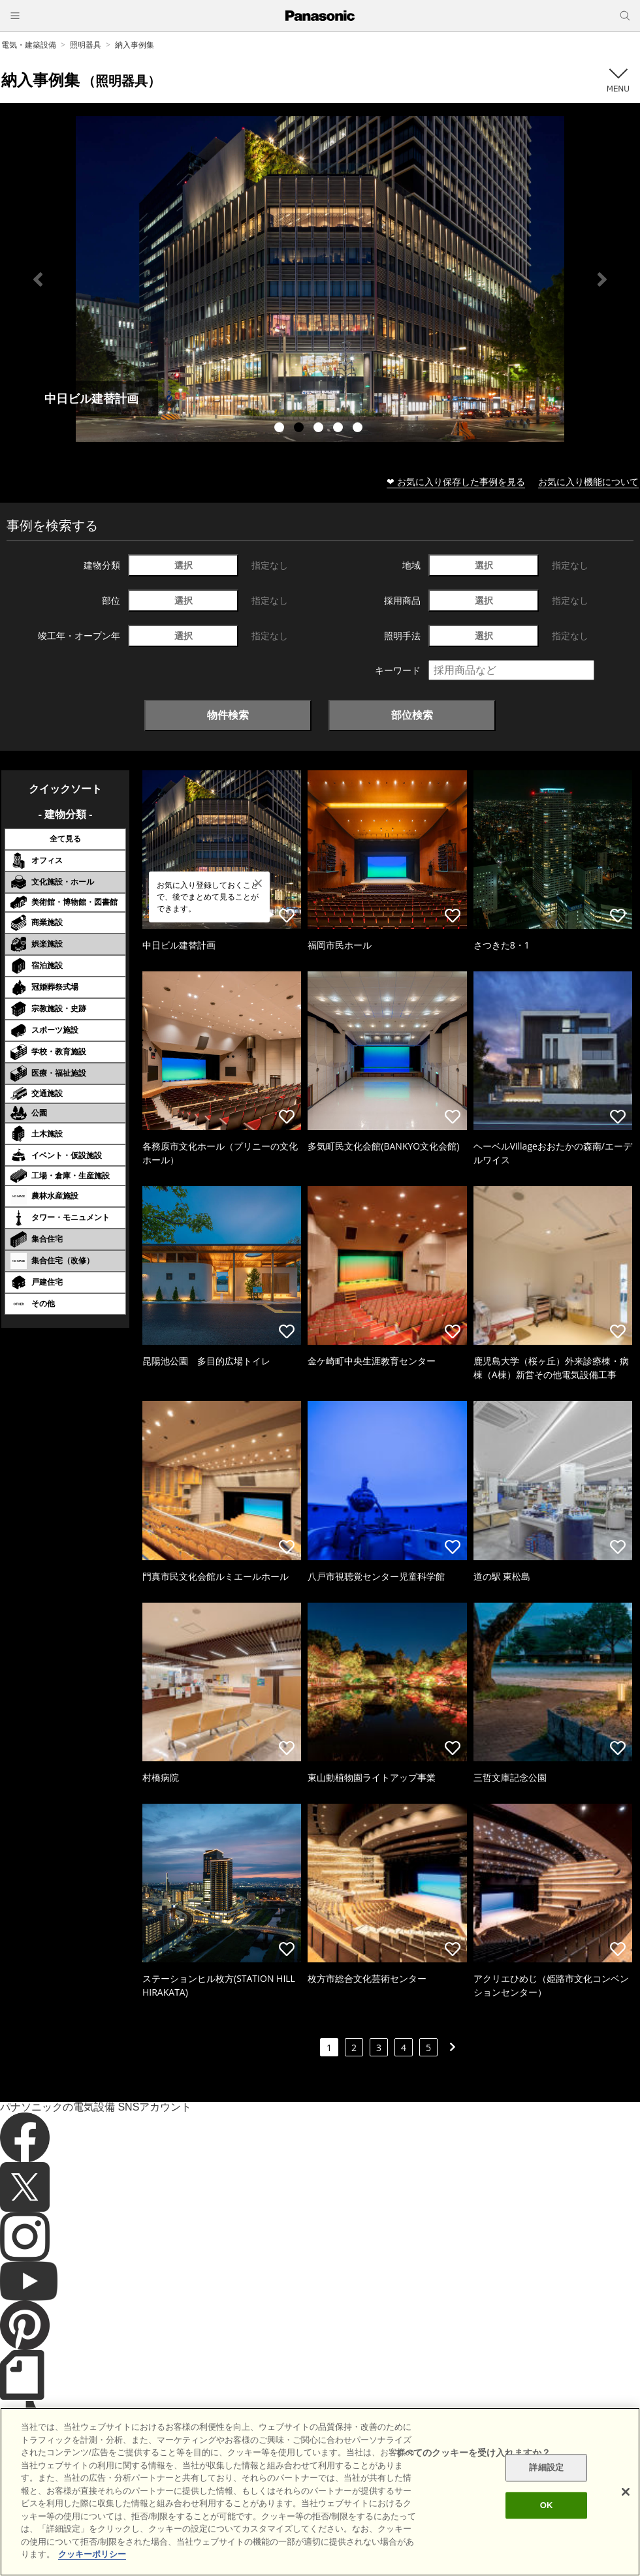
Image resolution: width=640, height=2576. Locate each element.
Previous (38, 279)
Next (602, 279)
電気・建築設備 (28, 44)
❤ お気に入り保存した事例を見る (456, 481)
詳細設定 (546, 2468)
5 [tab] (359, 428)
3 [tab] (320, 428)
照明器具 (85, 44)
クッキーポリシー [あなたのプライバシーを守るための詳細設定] (92, 2554)
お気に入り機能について (588, 481)
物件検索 (228, 715)
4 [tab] (339, 428)
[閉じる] (625, 2491)
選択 (183, 565)
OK (546, 2505)
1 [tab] (280, 428)
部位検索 (412, 715)
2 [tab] (300, 428)
